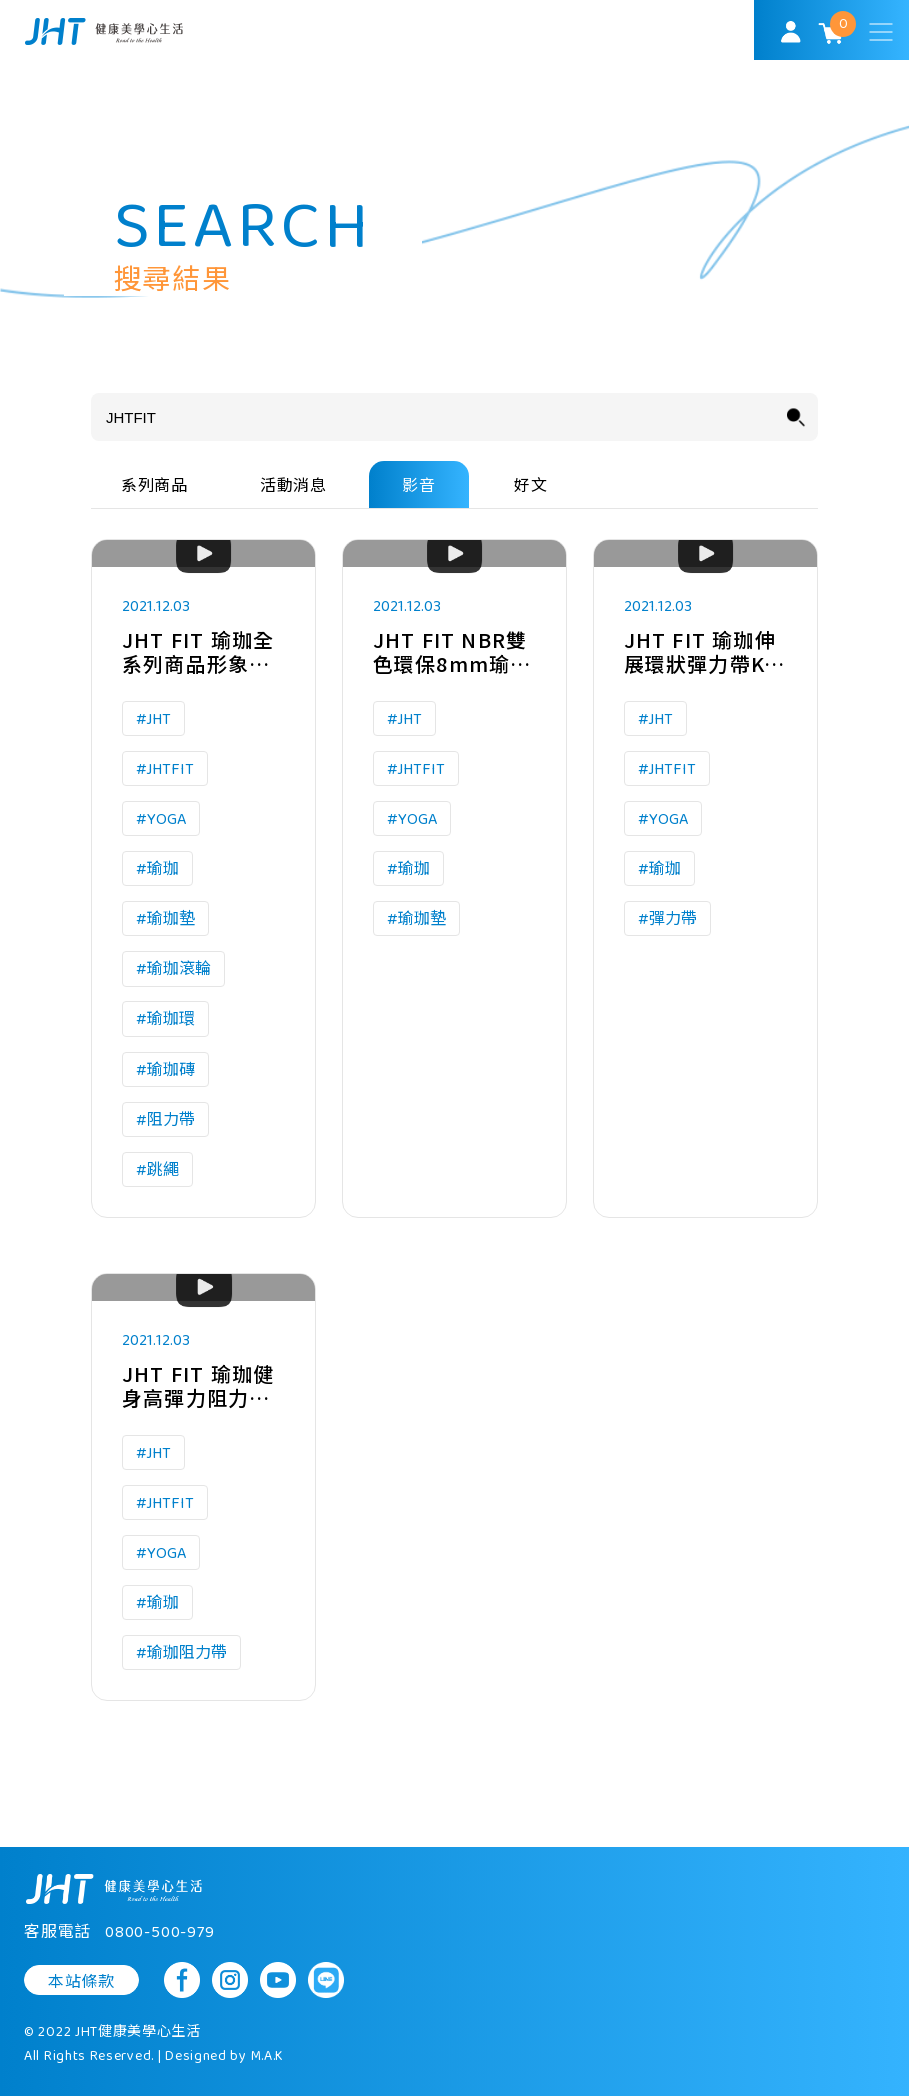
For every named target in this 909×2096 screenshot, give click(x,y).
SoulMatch (104, 31)
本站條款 (81, 1983)
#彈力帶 (667, 920)
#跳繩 (157, 1171)
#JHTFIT (165, 769)
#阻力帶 (165, 1121)
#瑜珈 (157, 870)
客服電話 (119, 1933)
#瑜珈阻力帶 (181, 1655)
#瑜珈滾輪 (173, 970)
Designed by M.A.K (224, 2057)
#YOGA (161, 819)
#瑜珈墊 (165, 920)
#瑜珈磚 (165, 1070)
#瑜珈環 (165, 1020)
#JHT (153, 719)
